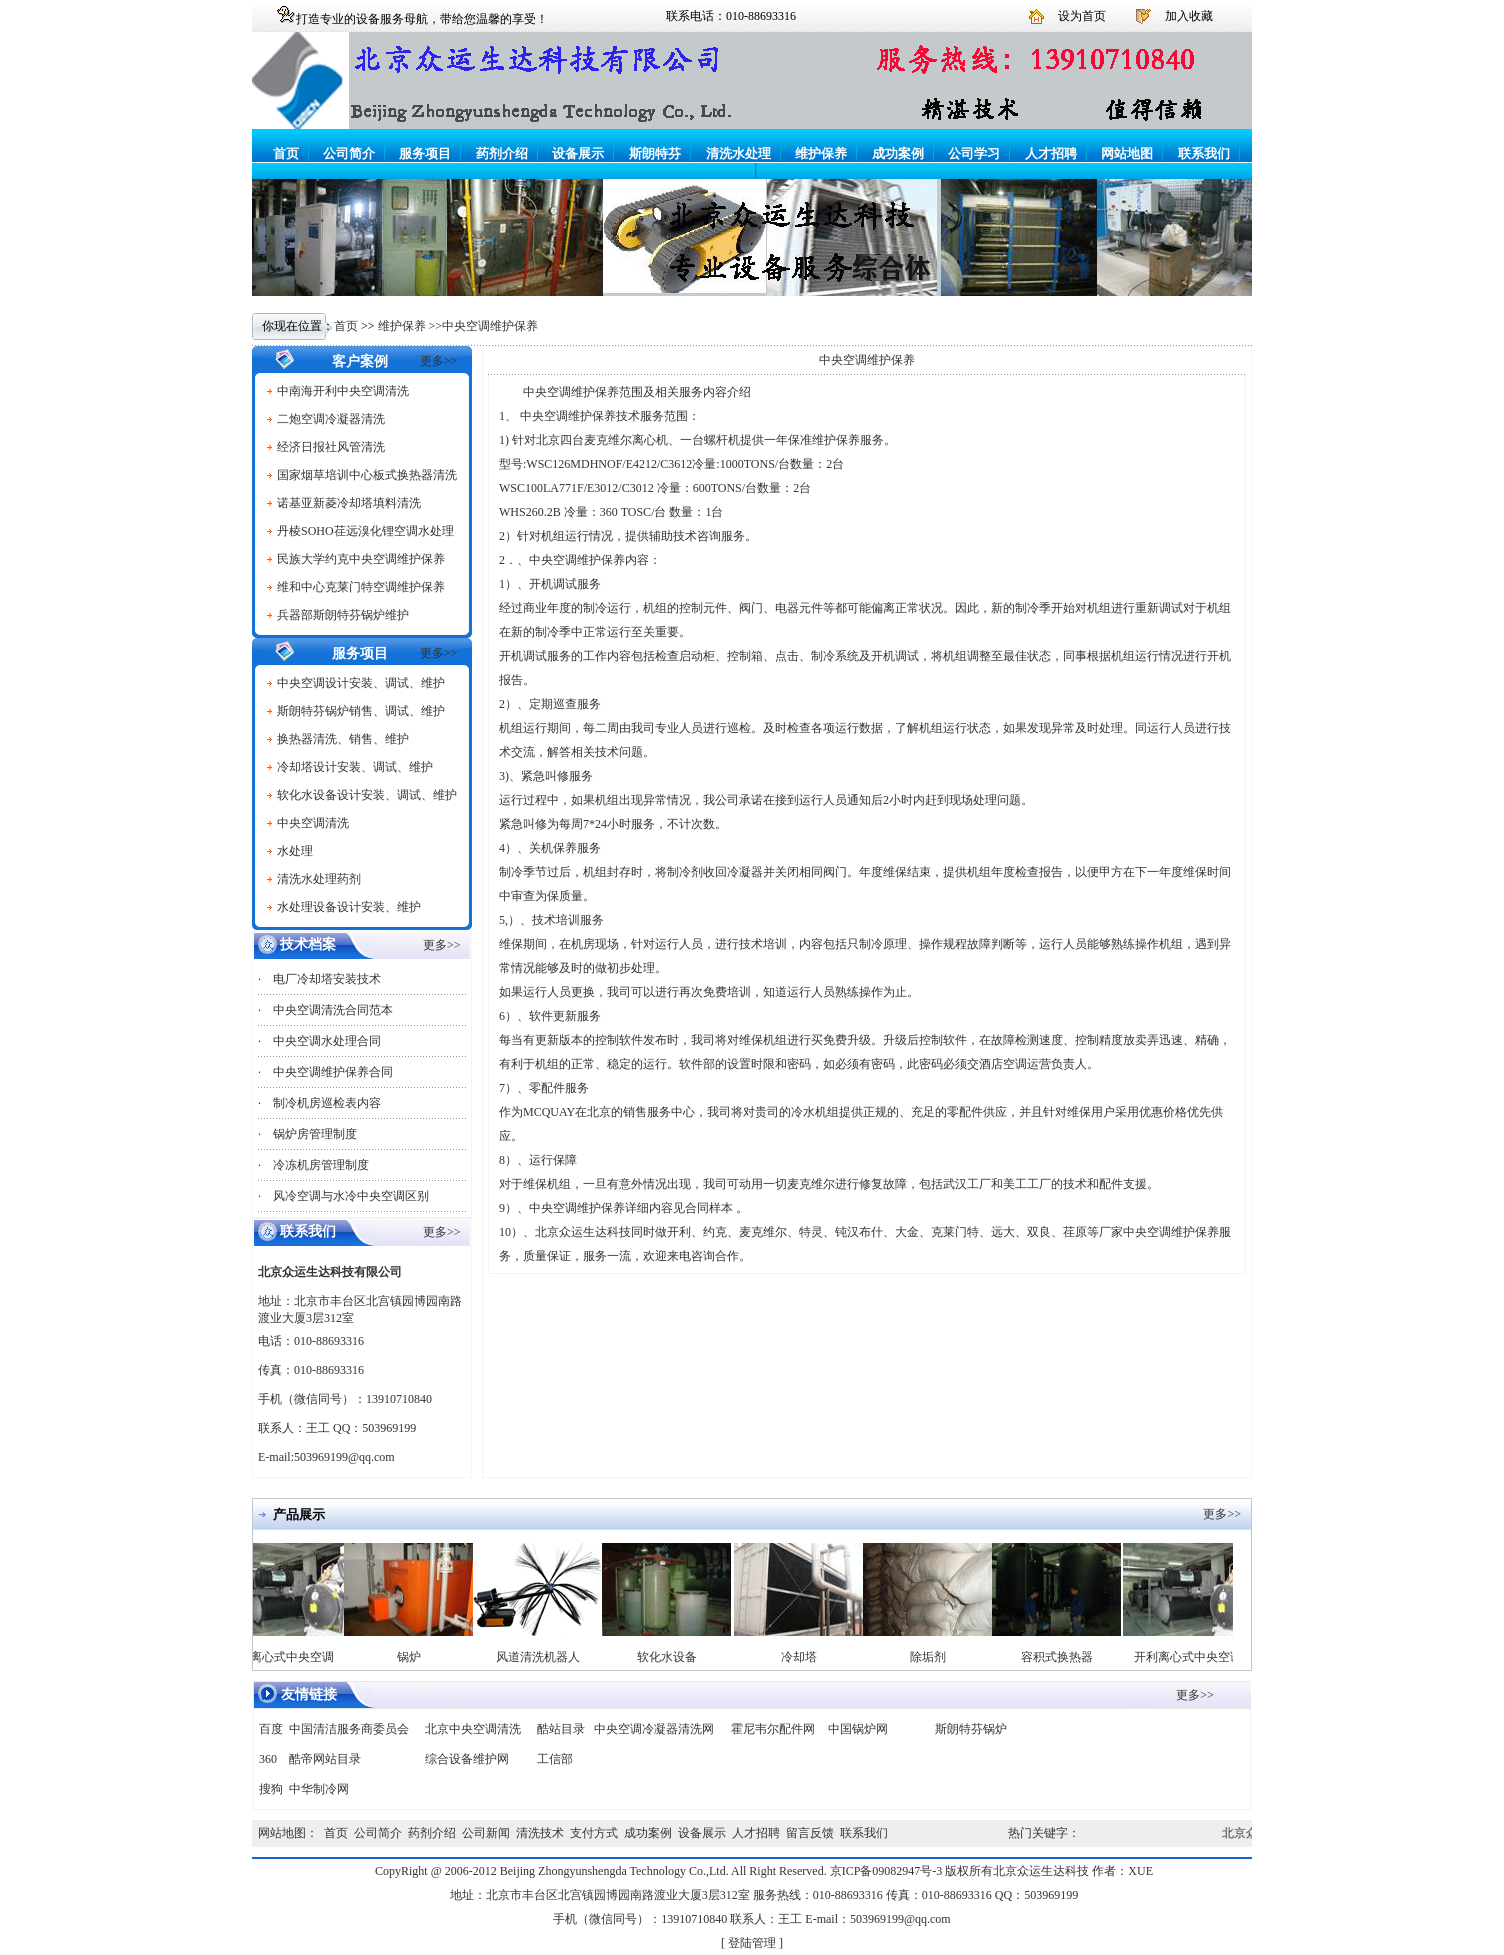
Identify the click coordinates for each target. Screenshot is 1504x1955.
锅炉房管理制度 (315, 1134)
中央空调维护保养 (490, 326)
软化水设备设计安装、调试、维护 (367, 795)
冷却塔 (810, 1657)
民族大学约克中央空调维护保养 (361, 559)
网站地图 (1127, 153)
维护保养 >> (410, 326)
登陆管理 (752, 1943)
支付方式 (594, 1833)
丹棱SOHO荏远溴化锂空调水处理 (365, 531)
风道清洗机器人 (549, 1657)
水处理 (295, 851)
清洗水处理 (738, 153)
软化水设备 (678, 1657)
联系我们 (1204, 153)
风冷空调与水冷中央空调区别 (351, 1196)
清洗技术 (540, 1833)
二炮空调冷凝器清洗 (331, 419)
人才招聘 (1051, 153)
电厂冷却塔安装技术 (327, 979)
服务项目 (425, 153)
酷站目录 (561, 1729)
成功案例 (898, 153)
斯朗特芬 (655, 153)
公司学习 (974, 153)
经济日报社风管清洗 (331, 447)
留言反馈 (810, 1833)
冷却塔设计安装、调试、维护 (355, 767)
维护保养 (821, 153)
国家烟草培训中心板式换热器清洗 (367, 475)
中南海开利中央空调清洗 (343, 391)
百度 (271, 1729)
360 (268, 1759)
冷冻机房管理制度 (321, 1165)
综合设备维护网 (467, 1759)
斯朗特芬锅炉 (971, 1729)
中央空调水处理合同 (327, 1041)
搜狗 (271, 1789)
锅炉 (420, 1657)
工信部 (555, 1759)
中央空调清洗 (313, 823)
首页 (286, 153)
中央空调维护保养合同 (333, 1072)
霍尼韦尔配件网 (773, 1729)
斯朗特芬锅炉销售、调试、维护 (361, 711)
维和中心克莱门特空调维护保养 (361, 587)
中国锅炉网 (858, 1729)
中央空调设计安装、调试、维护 (361, 683)
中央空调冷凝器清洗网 (654, 1729)
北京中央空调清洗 (473, 1729)
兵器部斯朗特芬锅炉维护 (343, 615)
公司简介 (349, 153)
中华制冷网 (319, 1789)
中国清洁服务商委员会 (349, 1729)
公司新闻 (486, 1833)
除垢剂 (939, 1657)
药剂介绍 (502, 153)
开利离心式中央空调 (291, 1657)
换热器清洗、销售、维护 (343, 739)
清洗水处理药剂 (319, 879)
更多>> (439, 361)
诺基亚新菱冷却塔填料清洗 (349, 503)
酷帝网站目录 (325, 1759)
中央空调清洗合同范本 (333, 1010)
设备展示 (578, 153)
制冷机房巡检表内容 (327, 1103)
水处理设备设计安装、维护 (349, 907)
